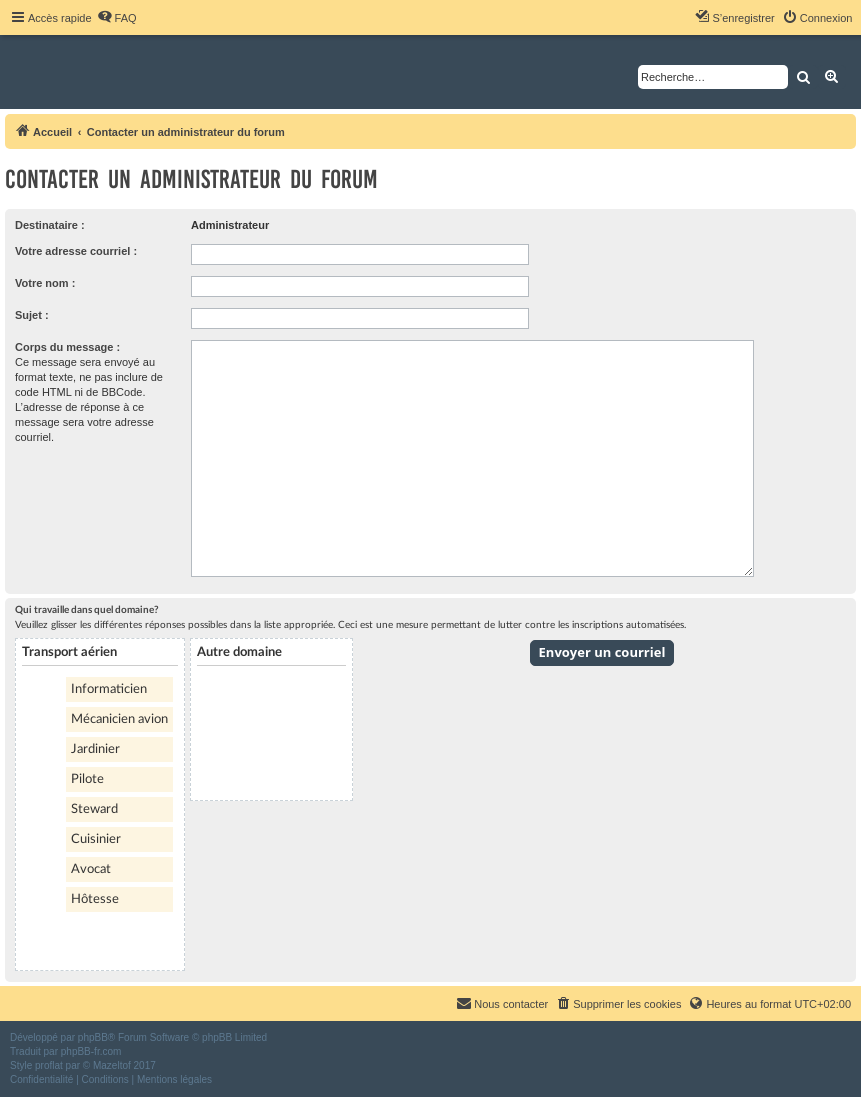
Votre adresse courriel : (76, 251)
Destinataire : (50, 225)
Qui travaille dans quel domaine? (87, 610)
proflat (49, 1065)
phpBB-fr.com (91, 1051)
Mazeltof (112, 1065)
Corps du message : (67, 347)
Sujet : (32, 315)
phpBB (93, 1037)
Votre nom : (45, 283)
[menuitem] (117, 18)
